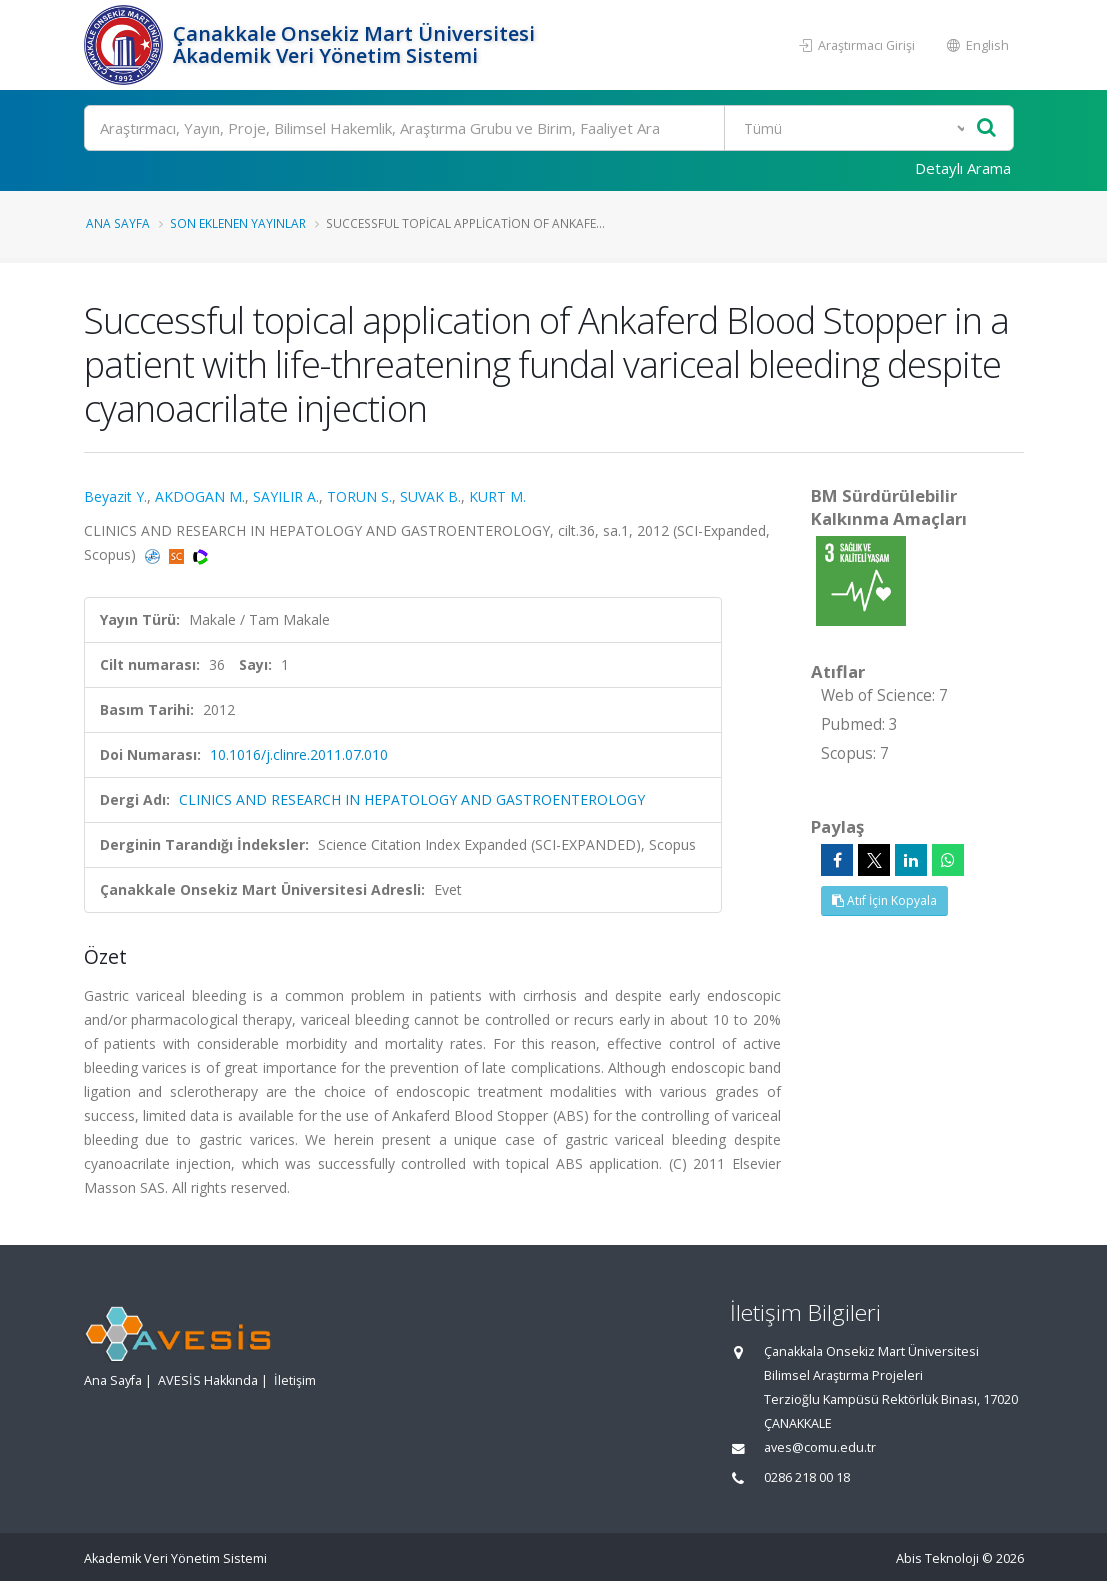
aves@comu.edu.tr (820, 1447)
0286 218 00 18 (807, 1477)
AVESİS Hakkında (208, 1380)
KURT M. (497, 496)
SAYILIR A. (286, 496)
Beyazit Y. (115, 496)
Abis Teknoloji (937, 1558)
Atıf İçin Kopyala (884, 900)
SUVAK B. (430, 496)
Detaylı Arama (963, 168)
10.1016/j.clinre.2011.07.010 (299, 754)
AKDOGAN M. (200, 496)
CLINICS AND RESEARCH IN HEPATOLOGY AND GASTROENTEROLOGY (412, 799)
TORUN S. (359, 496)
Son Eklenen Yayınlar (238, 223)
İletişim (295, 1380)
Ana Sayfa (118, 223)
